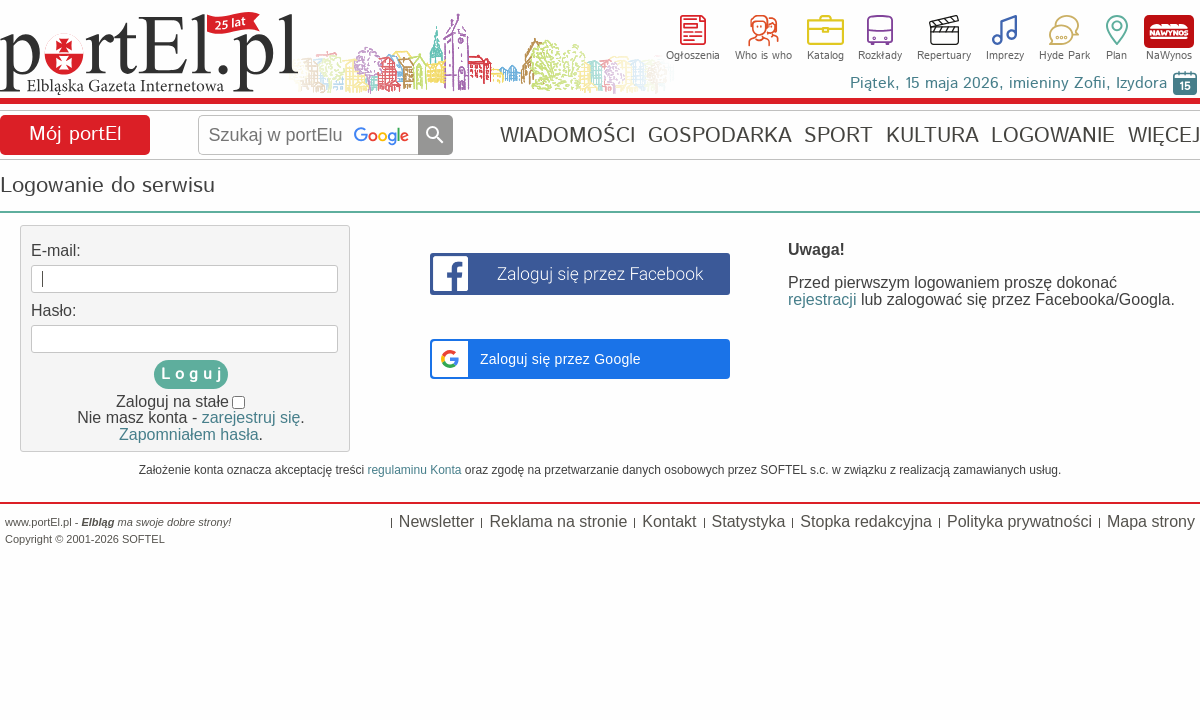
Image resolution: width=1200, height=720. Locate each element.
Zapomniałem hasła (189, 434)
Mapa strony (1151, 521)
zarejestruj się (251, 417)
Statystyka (749, 521)
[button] (580, 359)
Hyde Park (1064, 56)
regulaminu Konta (414, 470)
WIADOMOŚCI (567, 135)
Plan (1116, 56)
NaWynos (1169, 31)
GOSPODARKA (720, 135)
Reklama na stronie (558, 521)
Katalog (825, 56)
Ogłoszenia (693, 56)
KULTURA (932, 135)
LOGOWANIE (1053, 135)
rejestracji (822, 299)
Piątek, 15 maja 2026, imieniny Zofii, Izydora (1008, 83)
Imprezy (1005, 56)
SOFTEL (143, 539)
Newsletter (437, 521)
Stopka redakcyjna (866, 521)
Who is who (763, 56)
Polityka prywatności (1019, 521)
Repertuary (944, 56)
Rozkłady (880, 56)
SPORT (838, 135)
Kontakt (669, 521)
